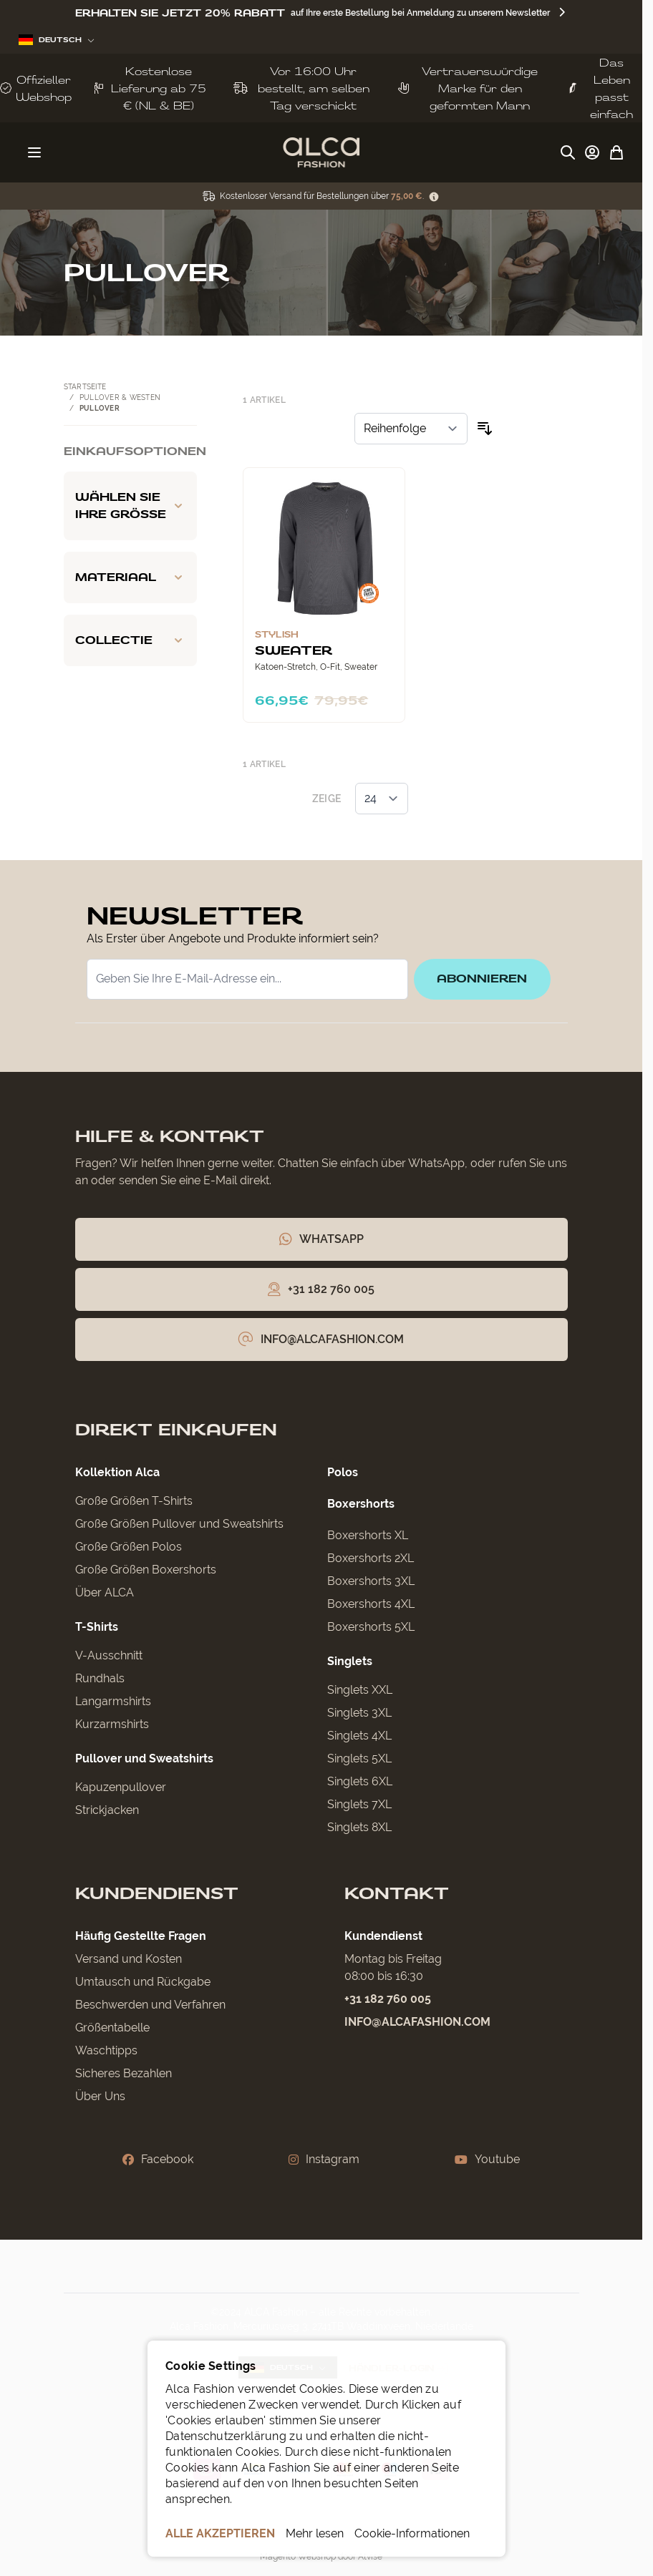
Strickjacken (107, 1811)
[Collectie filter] (130, 640)
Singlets (349, 1662)
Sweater (293, 650)
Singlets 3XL (359, 1713)
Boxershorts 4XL (371, 1604)
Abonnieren (482, 979)
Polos (342, 1473)
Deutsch (57, 39)
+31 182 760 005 (387, 1999)
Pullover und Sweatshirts (144, 1759)
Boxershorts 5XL (371, 1627)
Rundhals (100, 1679)
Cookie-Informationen (412, 2533)
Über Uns (100, 2097)
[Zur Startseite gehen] (321, 152)
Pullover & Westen (119, 397)
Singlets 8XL (359, 1828)
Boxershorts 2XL (370, 1559)
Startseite (85, 387)
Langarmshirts (113, 1702)
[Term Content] (434, 196)
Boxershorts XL (367, 1536)
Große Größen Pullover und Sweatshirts (179, 1524)
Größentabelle (112, 2028)
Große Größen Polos (128, 1547)
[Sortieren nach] (411, 428)
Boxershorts (361, 1504)
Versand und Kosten (128, 1959)
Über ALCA (104, 1593)
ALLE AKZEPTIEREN (220, 2533)
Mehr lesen (315, 2533)
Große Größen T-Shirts (134, 1501)
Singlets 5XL (359, 1759)
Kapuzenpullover (120, 1788)
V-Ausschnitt (108, 1656)
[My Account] (592, 152)
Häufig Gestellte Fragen (140, 1936)
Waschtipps (106, 2051)
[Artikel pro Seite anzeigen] (381, 798)
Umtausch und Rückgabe (143, 1982)
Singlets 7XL (359, 1805)
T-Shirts (96, 1627)
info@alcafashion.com (417, 2022)
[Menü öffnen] (34, 152)
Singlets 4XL (359, 1736)
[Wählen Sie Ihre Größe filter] (130, 506)
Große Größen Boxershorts (145, 1570)
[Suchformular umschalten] (567, 152)
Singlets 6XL (359, 1782)
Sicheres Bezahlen (123, 2074)
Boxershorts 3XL (371, 1582)
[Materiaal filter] (130, 577)
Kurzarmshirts (112, 1725)
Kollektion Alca (117, 1473)
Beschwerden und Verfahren (150, 2005)
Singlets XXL (359, 1690)
